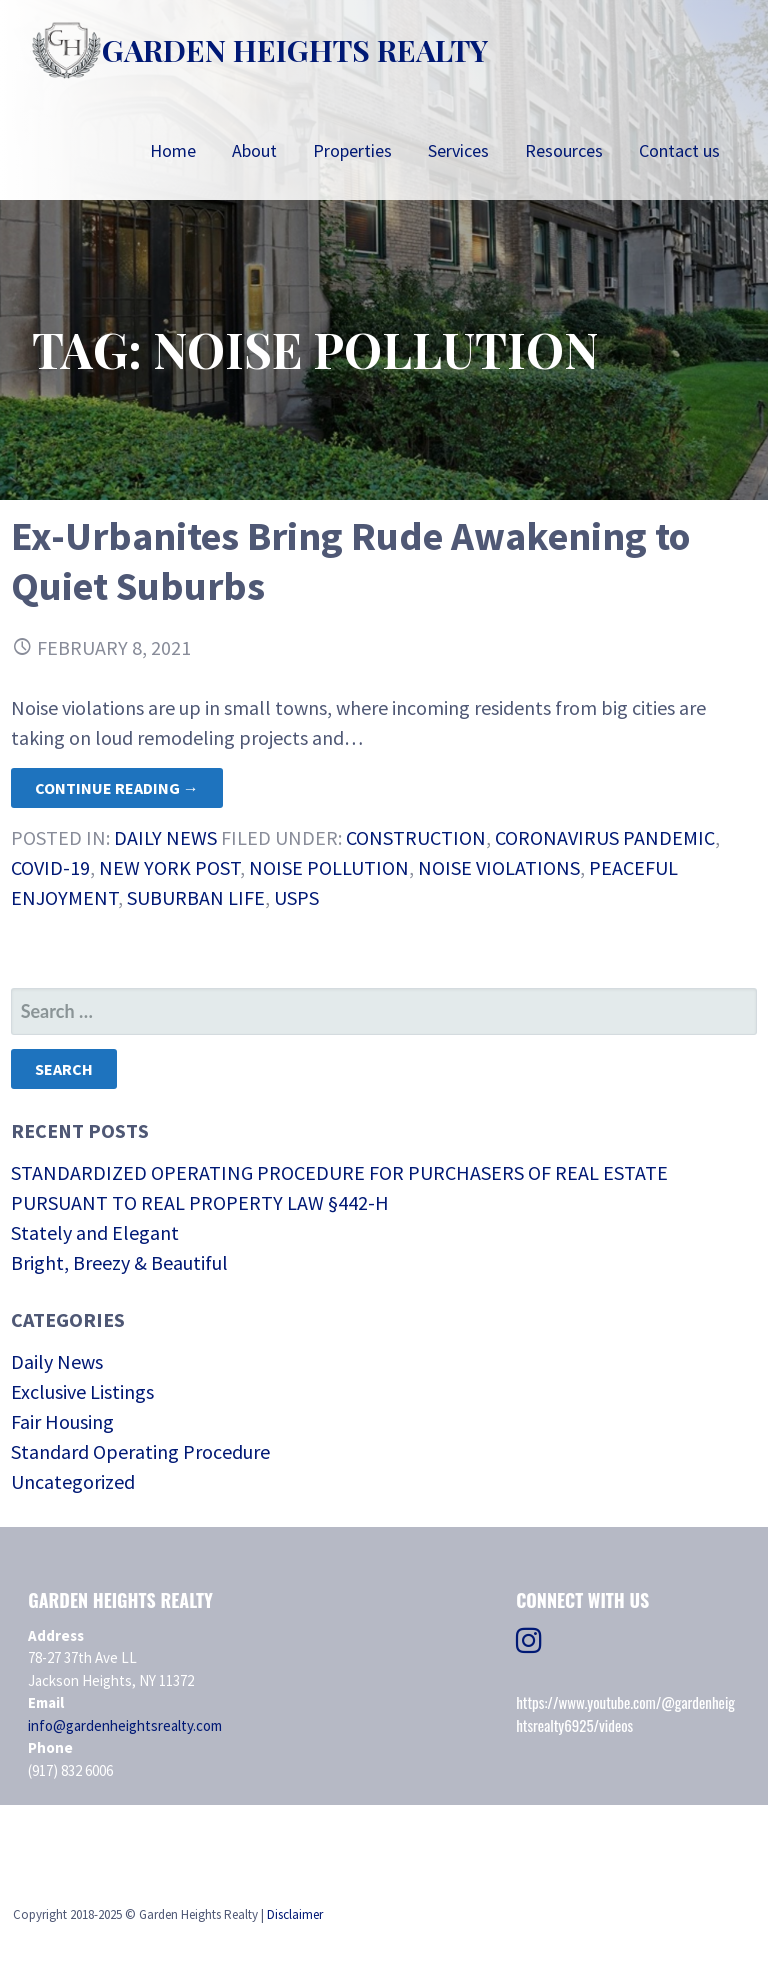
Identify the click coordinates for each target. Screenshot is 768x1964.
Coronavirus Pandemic (605, 837)
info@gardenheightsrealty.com (125, 1725)
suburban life (196, 897)
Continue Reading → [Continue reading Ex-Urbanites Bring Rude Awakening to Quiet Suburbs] (117, 788)
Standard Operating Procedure (140, 1451)
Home (173, 150)
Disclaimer (295, 1914)
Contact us (679, 150)
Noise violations (499, 867)
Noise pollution (329, 867)
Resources (564, 150)
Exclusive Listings (82, 1391)
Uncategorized (73, 1481)
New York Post (169, 867)
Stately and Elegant (95, 1232)
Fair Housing (62, 1421)
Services (458, 150)
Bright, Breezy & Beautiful (119, 1262)
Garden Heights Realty (295, 50)
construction (416, 837)
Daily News (165, 837)
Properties (352, 150)
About (254, 150)
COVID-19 (50, 867)
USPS (296, 897)
